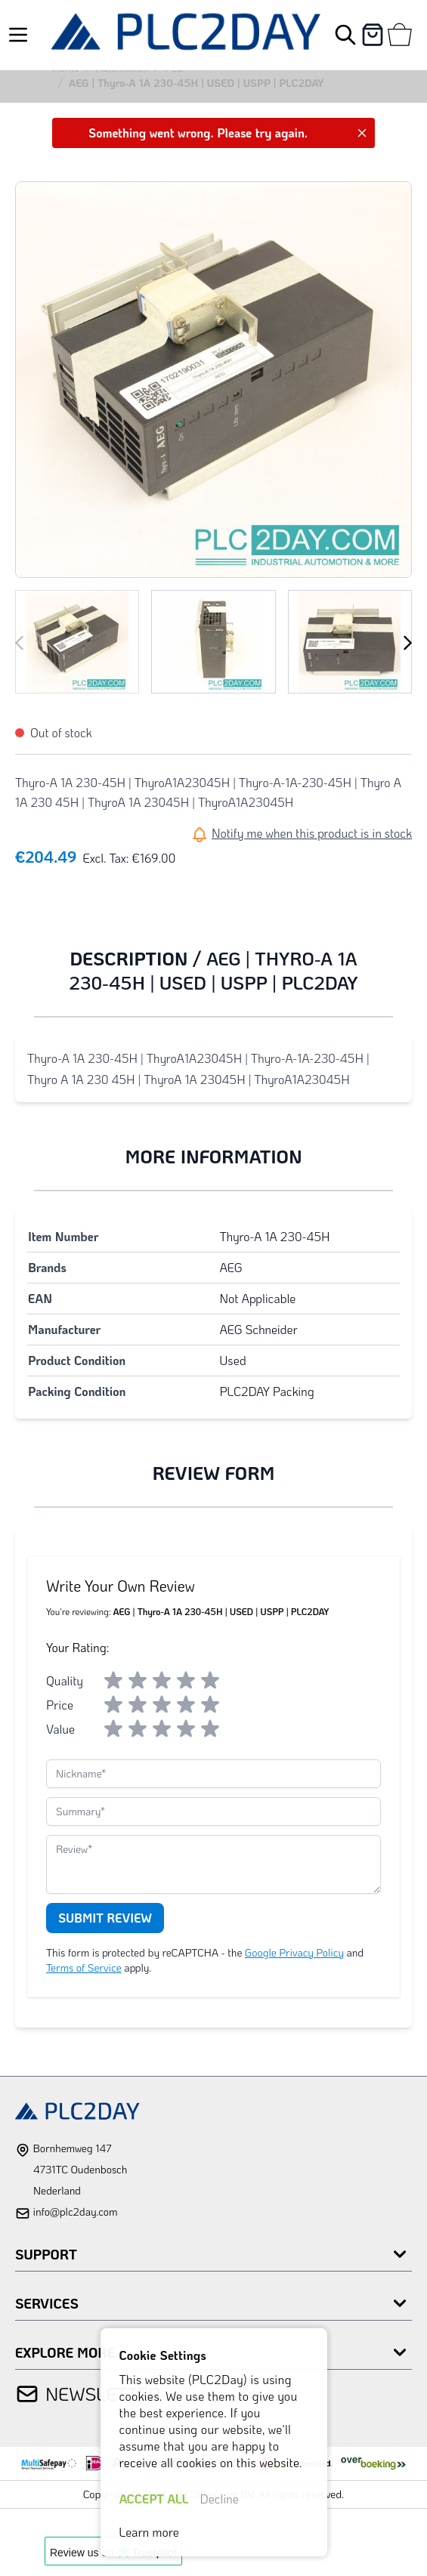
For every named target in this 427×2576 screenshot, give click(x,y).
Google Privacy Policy (294, 1952)
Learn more (149, 2532)
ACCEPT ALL (154, 2499)
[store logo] (186, 34)
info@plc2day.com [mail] (74, 2211)
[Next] (407, 643)
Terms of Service (84, 1967)
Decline (219, 2499)
